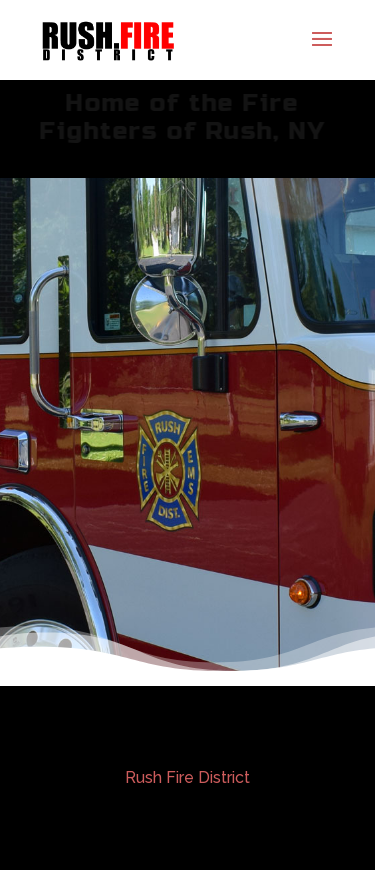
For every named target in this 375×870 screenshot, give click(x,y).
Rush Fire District (187, 777)
